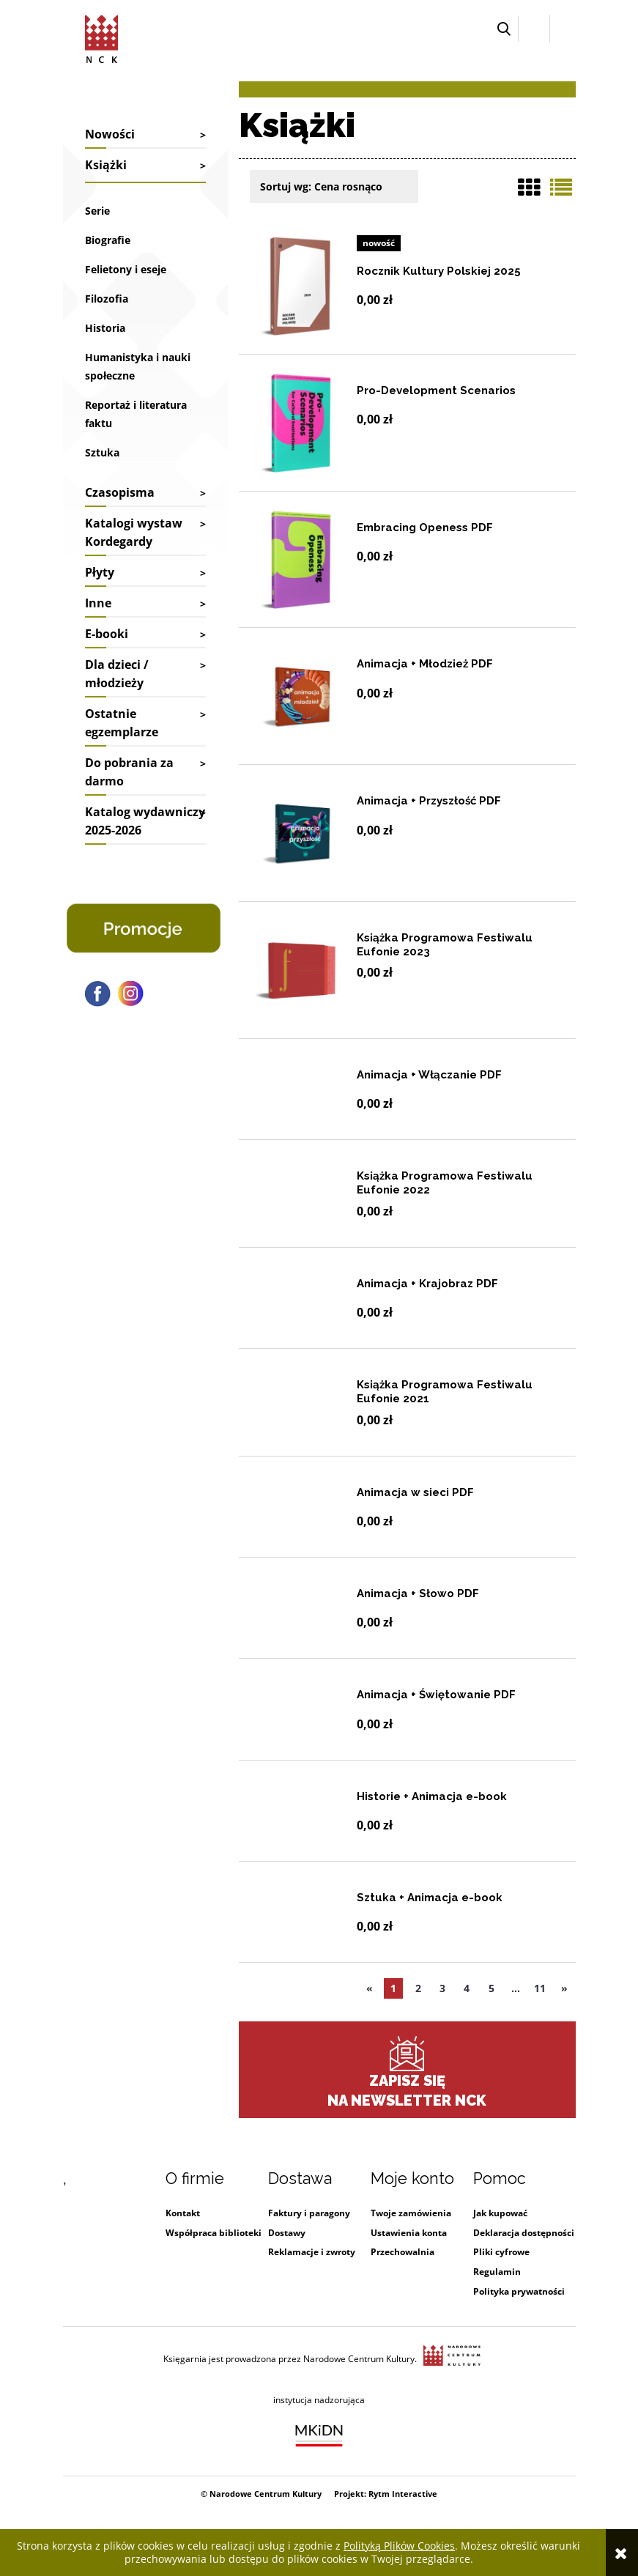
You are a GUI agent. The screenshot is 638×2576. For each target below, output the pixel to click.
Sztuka (102, 452)
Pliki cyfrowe (501, 2252)
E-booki (106, 634)
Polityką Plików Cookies (399, 2546)
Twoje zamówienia (411, 2213)
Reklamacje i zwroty (311, 2252)
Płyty (99, 572)
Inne (98, 603)
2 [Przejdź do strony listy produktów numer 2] (418, 1988)
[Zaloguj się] (534, 29)
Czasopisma (120, 492)
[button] (504, 29)
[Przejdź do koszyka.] (563, 29)
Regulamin (497, 2271)
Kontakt (183, 2213)
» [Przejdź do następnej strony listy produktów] (564, 1988)
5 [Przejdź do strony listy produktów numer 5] (491, 1988)
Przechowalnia (402, 2252)
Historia (105, 328)
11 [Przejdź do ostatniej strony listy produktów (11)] (540, 1988)
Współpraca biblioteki (213, 2233)
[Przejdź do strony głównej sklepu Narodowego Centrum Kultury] (101, 37)
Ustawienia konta (409, 2233)
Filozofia (106, 299)
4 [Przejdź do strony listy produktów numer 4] (467, 1988)
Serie (97, 211)
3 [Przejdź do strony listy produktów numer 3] (442, 1988)
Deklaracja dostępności (523, 2233)
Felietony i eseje (125, 269)
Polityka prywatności (519, 2291)
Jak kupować (500, 2213)
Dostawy (286, 2233)
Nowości (110, 134)
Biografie (107, 240)
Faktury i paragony (309, 2213)
